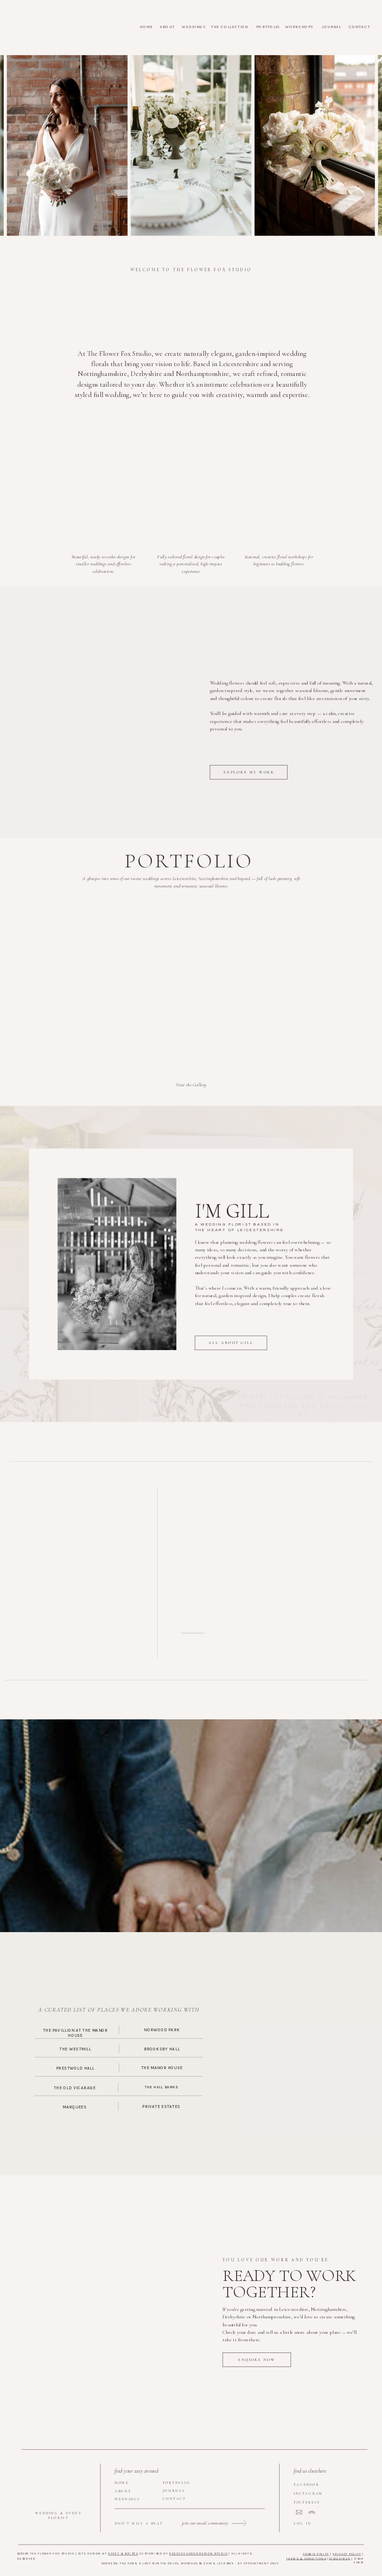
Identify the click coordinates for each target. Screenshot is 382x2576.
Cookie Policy (316, 2553)
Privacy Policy (347, 2553)
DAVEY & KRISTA (123, 2553)
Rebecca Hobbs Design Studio (198, 2553)
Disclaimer (340, 2558)
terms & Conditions (306, 2558)
